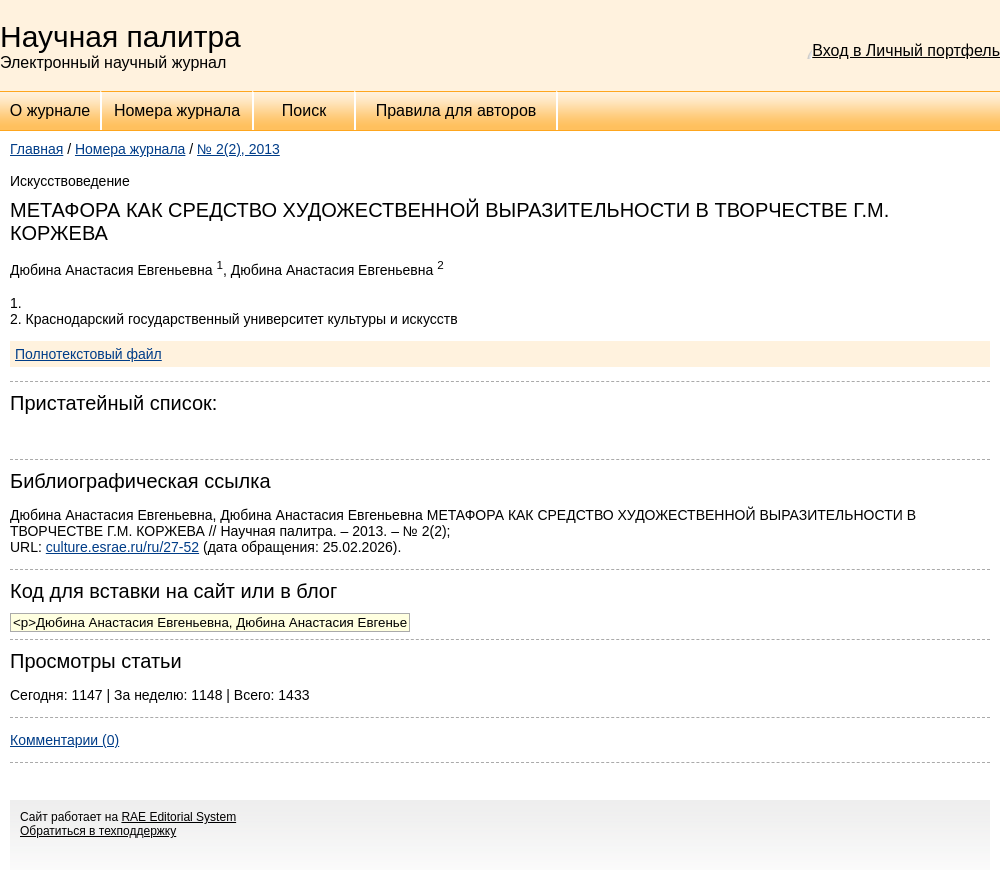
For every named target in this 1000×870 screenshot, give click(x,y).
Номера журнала (177, 110)
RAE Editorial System (178, 817)
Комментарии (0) (64, 740)
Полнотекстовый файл (88, 354)
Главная (36, 149)
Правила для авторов (456, 110)
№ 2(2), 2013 (238, 149)
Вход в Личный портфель (906, 50)
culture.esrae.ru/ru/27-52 (122, 547)
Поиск (304, 110)
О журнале (50, 110)
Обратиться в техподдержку (98, 831)
